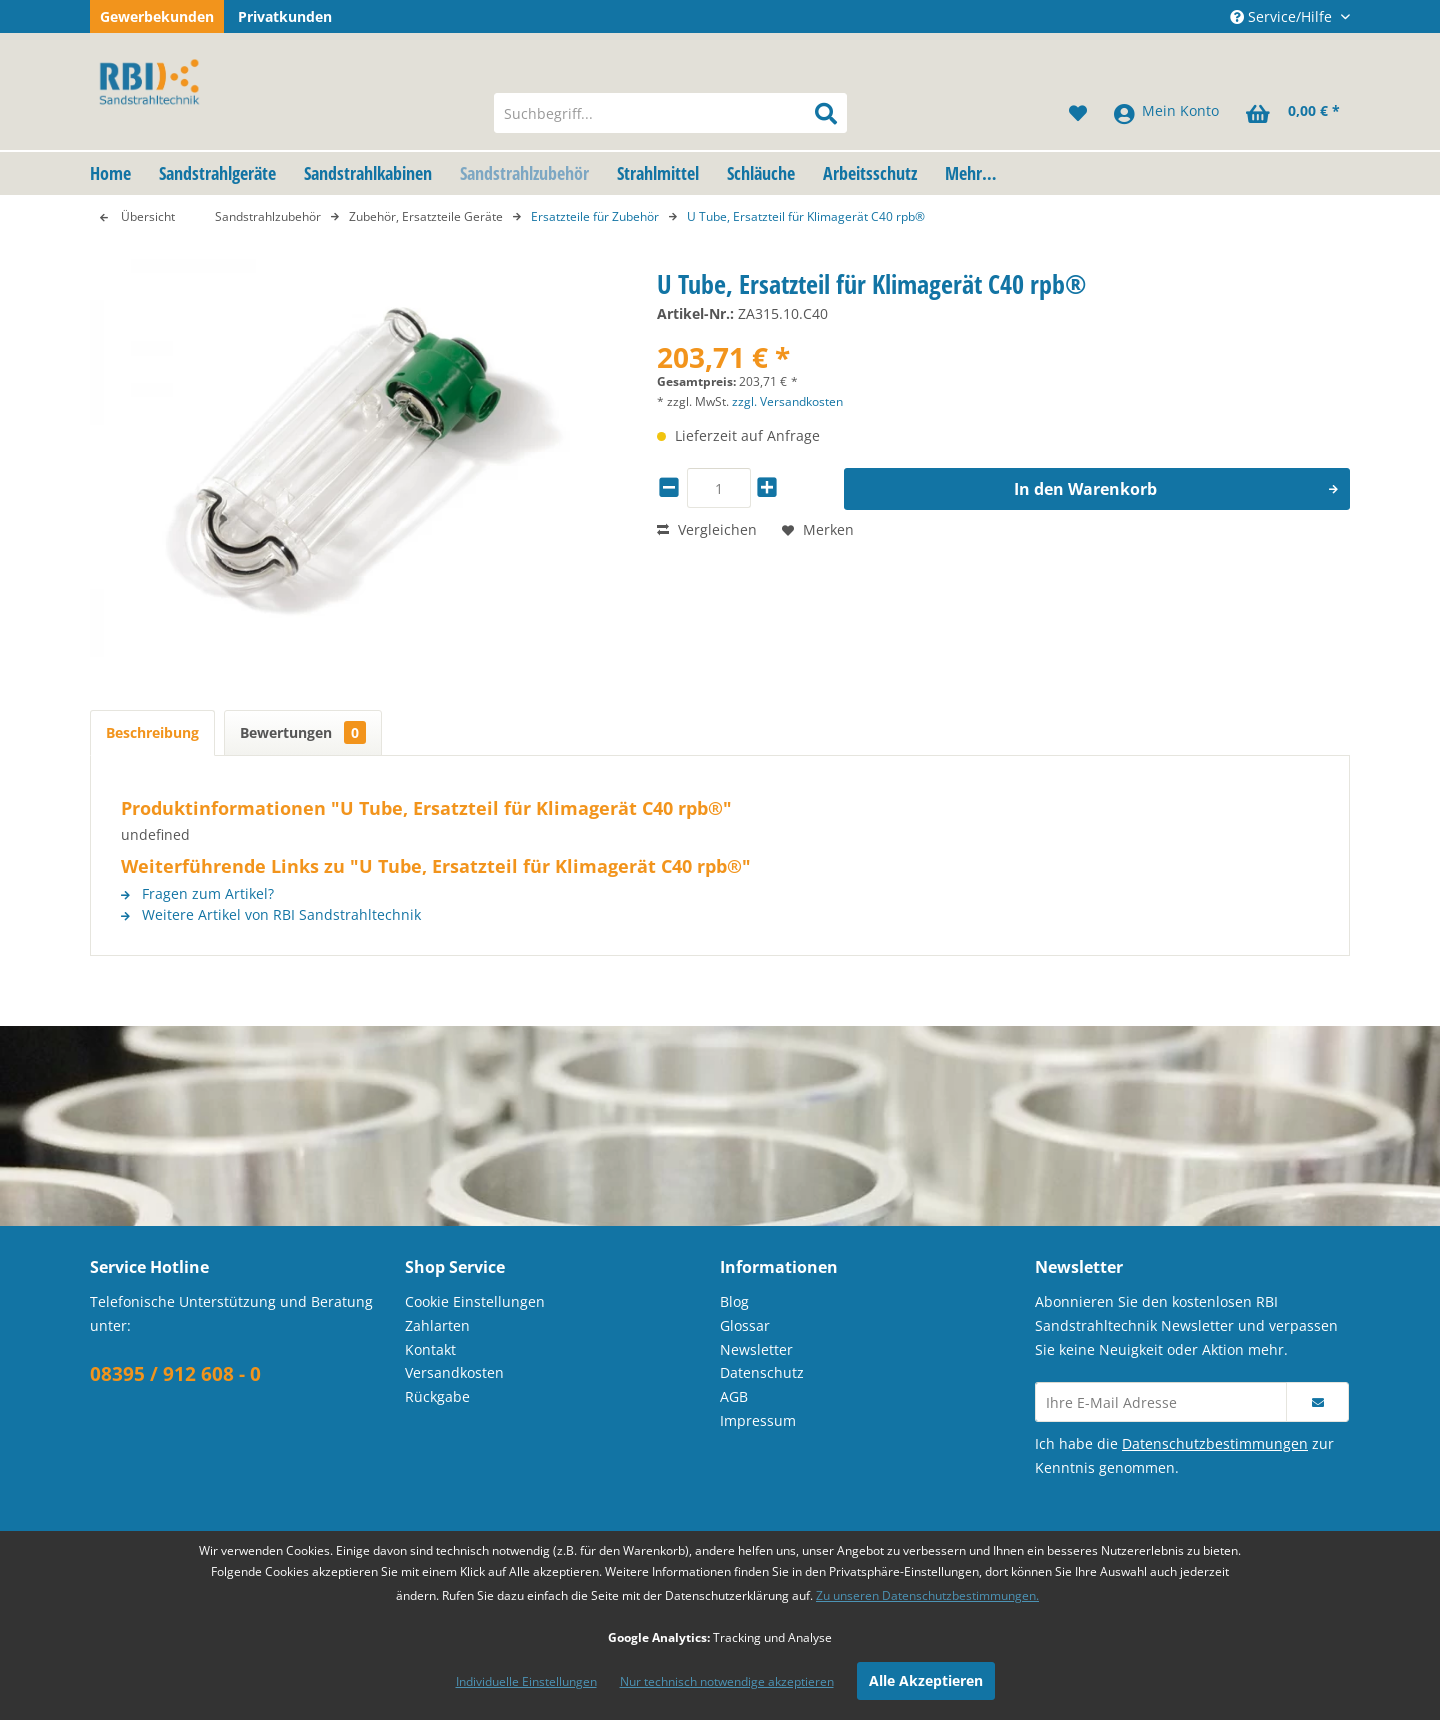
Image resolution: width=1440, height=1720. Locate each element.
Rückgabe (437, 1396)
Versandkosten (454, 1372)
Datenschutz (762, 1372)
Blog (734, 1301)
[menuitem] (670, 113)
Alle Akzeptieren (926, 1680)
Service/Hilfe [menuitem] (1283, 16)
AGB (734, 1396)
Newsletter (756, 1349)
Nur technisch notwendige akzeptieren (727, 1681)
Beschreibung (152, 732)
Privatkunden (285, 16)
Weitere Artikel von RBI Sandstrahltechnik (271, 914)
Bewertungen (303, 732)
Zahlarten (437, 1325)
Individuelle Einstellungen (526, 1681)
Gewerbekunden (157, 16)
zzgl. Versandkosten (787, 401)
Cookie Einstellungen (475, 1301)
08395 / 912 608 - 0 (175, 1374)
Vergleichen (707, 529)
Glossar (745, 1325)
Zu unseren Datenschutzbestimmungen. (927, 1595)
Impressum (758, 1420)
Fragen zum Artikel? (197, 893)
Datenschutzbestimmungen (1215, 1443)
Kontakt (430, 1349)
